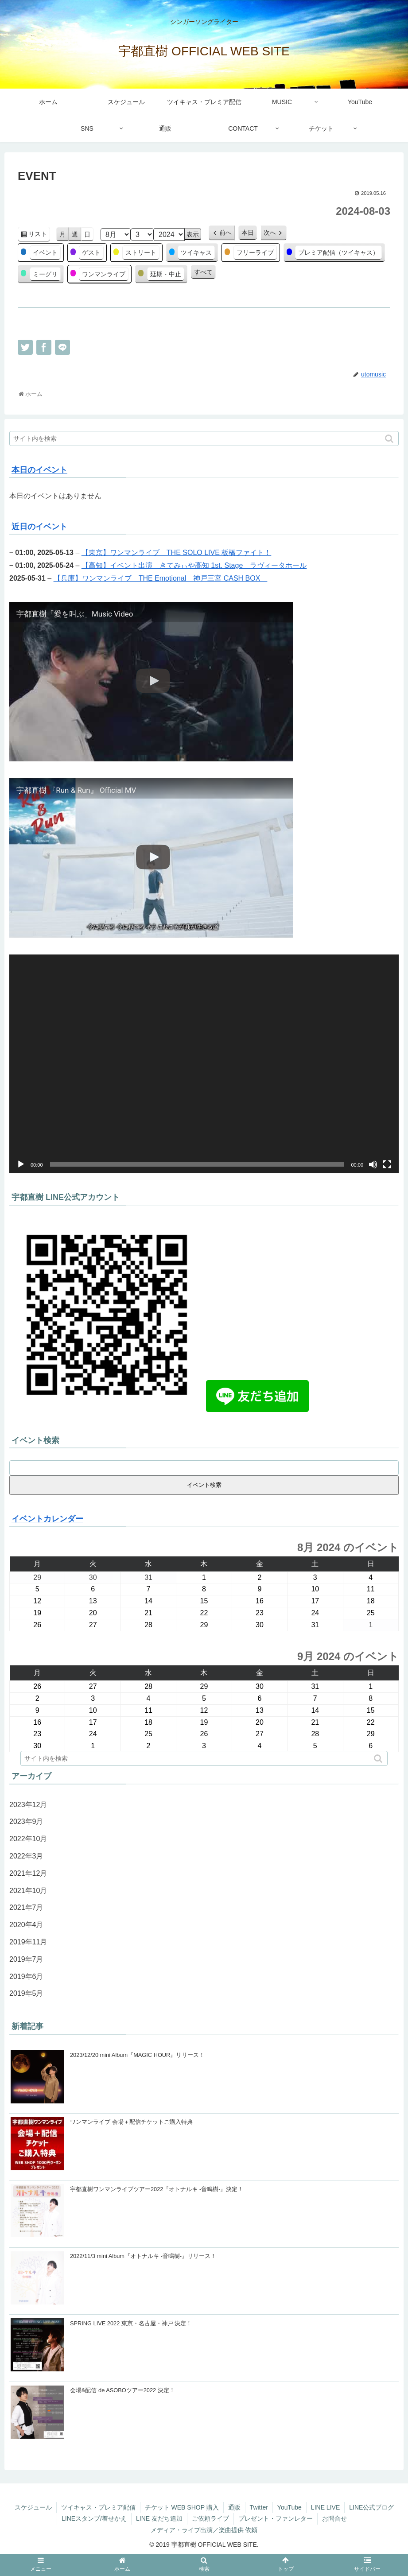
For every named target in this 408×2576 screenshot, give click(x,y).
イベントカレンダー (47, 1518)
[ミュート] (373, 1164)
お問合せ (334, 2518)
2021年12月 (28, 1873)
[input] (204, 438)
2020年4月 (26, 1924)
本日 (247, 232)
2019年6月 (26, 1976)
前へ (225, 232)
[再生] (20, 1164)
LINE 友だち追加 (159, 2518)
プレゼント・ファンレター (275, 2518)
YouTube (289, 2507)
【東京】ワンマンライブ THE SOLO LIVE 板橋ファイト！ (176, 552)
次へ (270, 232)
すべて (203, 271)
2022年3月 (26, 1856)
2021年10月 (28, 1890)
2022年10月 (28, 1839)
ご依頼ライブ (210, 2518)
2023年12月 (28, 1804)
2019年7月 (26, 1959)
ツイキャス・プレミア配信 (98, 2507)
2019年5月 (26, 1993)
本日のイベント (39, 470)
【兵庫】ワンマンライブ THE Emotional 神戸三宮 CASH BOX (161, 578)
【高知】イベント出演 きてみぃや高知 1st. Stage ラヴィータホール (194, 565)
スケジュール (33, 2507)
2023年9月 (26, 1821)
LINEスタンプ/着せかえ (94, 2518)
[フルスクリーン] (387, 1164)
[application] (204, 1063)
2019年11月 (28, 1942)
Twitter (259, 2507)
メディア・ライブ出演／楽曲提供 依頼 (204, 2529)
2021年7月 (26, 1907)
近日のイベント (39, 526)
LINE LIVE (325, 2507)
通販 (234, 2507)
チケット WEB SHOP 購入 (182, 2507)
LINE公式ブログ (371, 2507)
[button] (390, 438)
